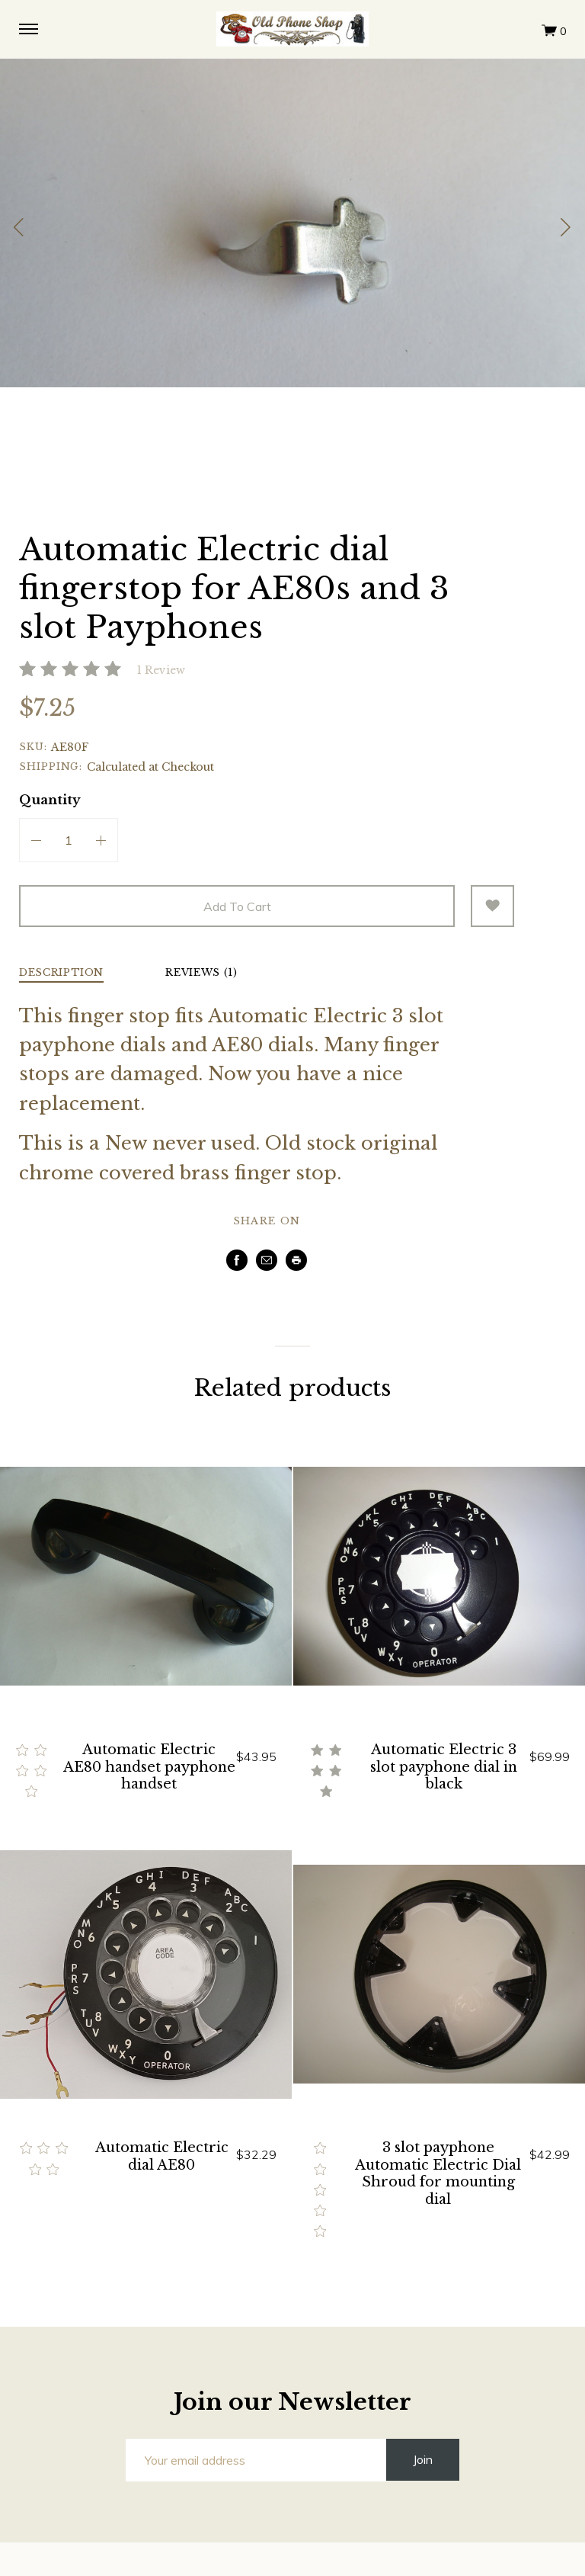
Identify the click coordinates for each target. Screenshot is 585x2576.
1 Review (161, 670)
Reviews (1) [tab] (201, 973)
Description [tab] (61, 973)
